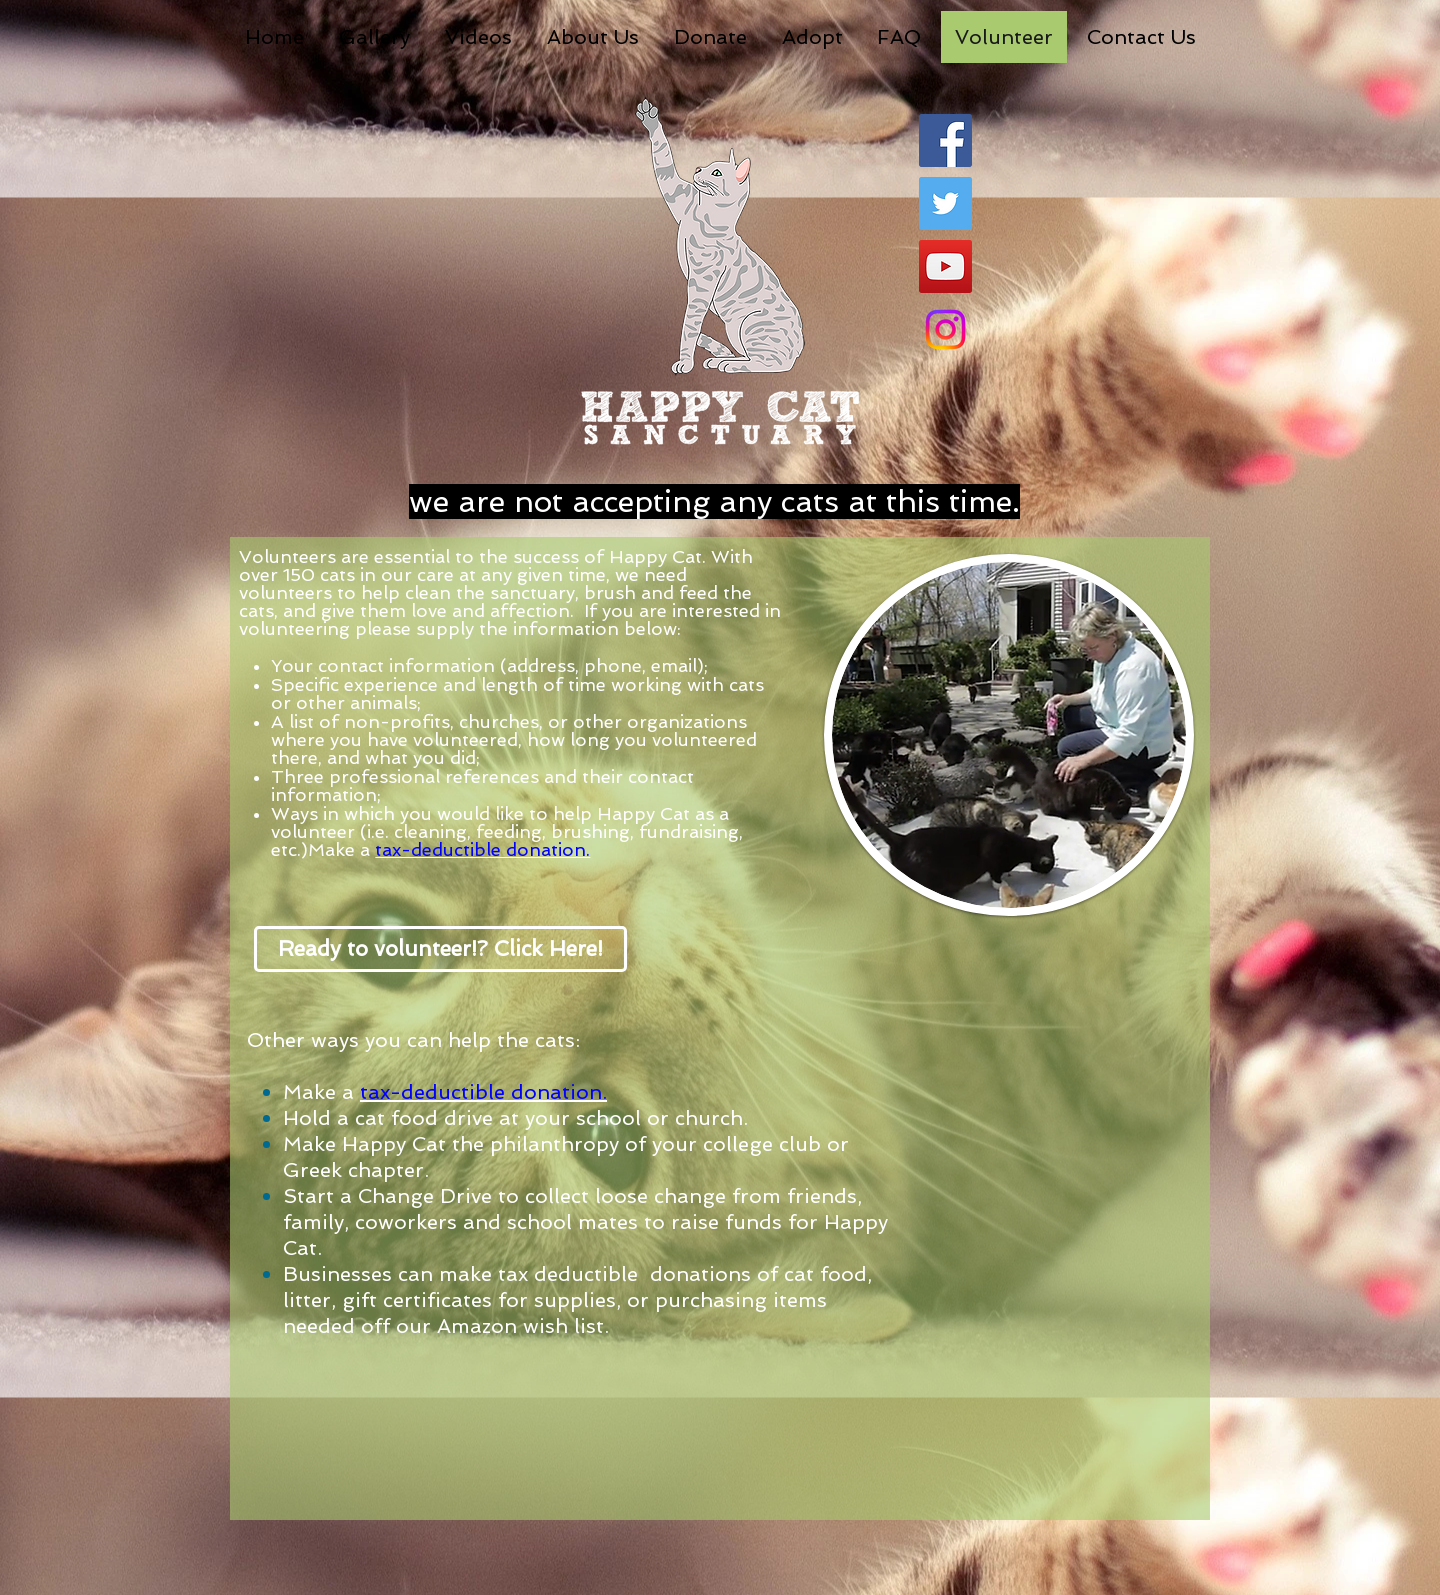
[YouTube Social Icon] (945, 266)
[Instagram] (945, 329)
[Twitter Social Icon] (945, 203)
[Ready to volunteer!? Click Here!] (440, 949)
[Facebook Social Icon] (945, 140)
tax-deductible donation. (482, 849)
